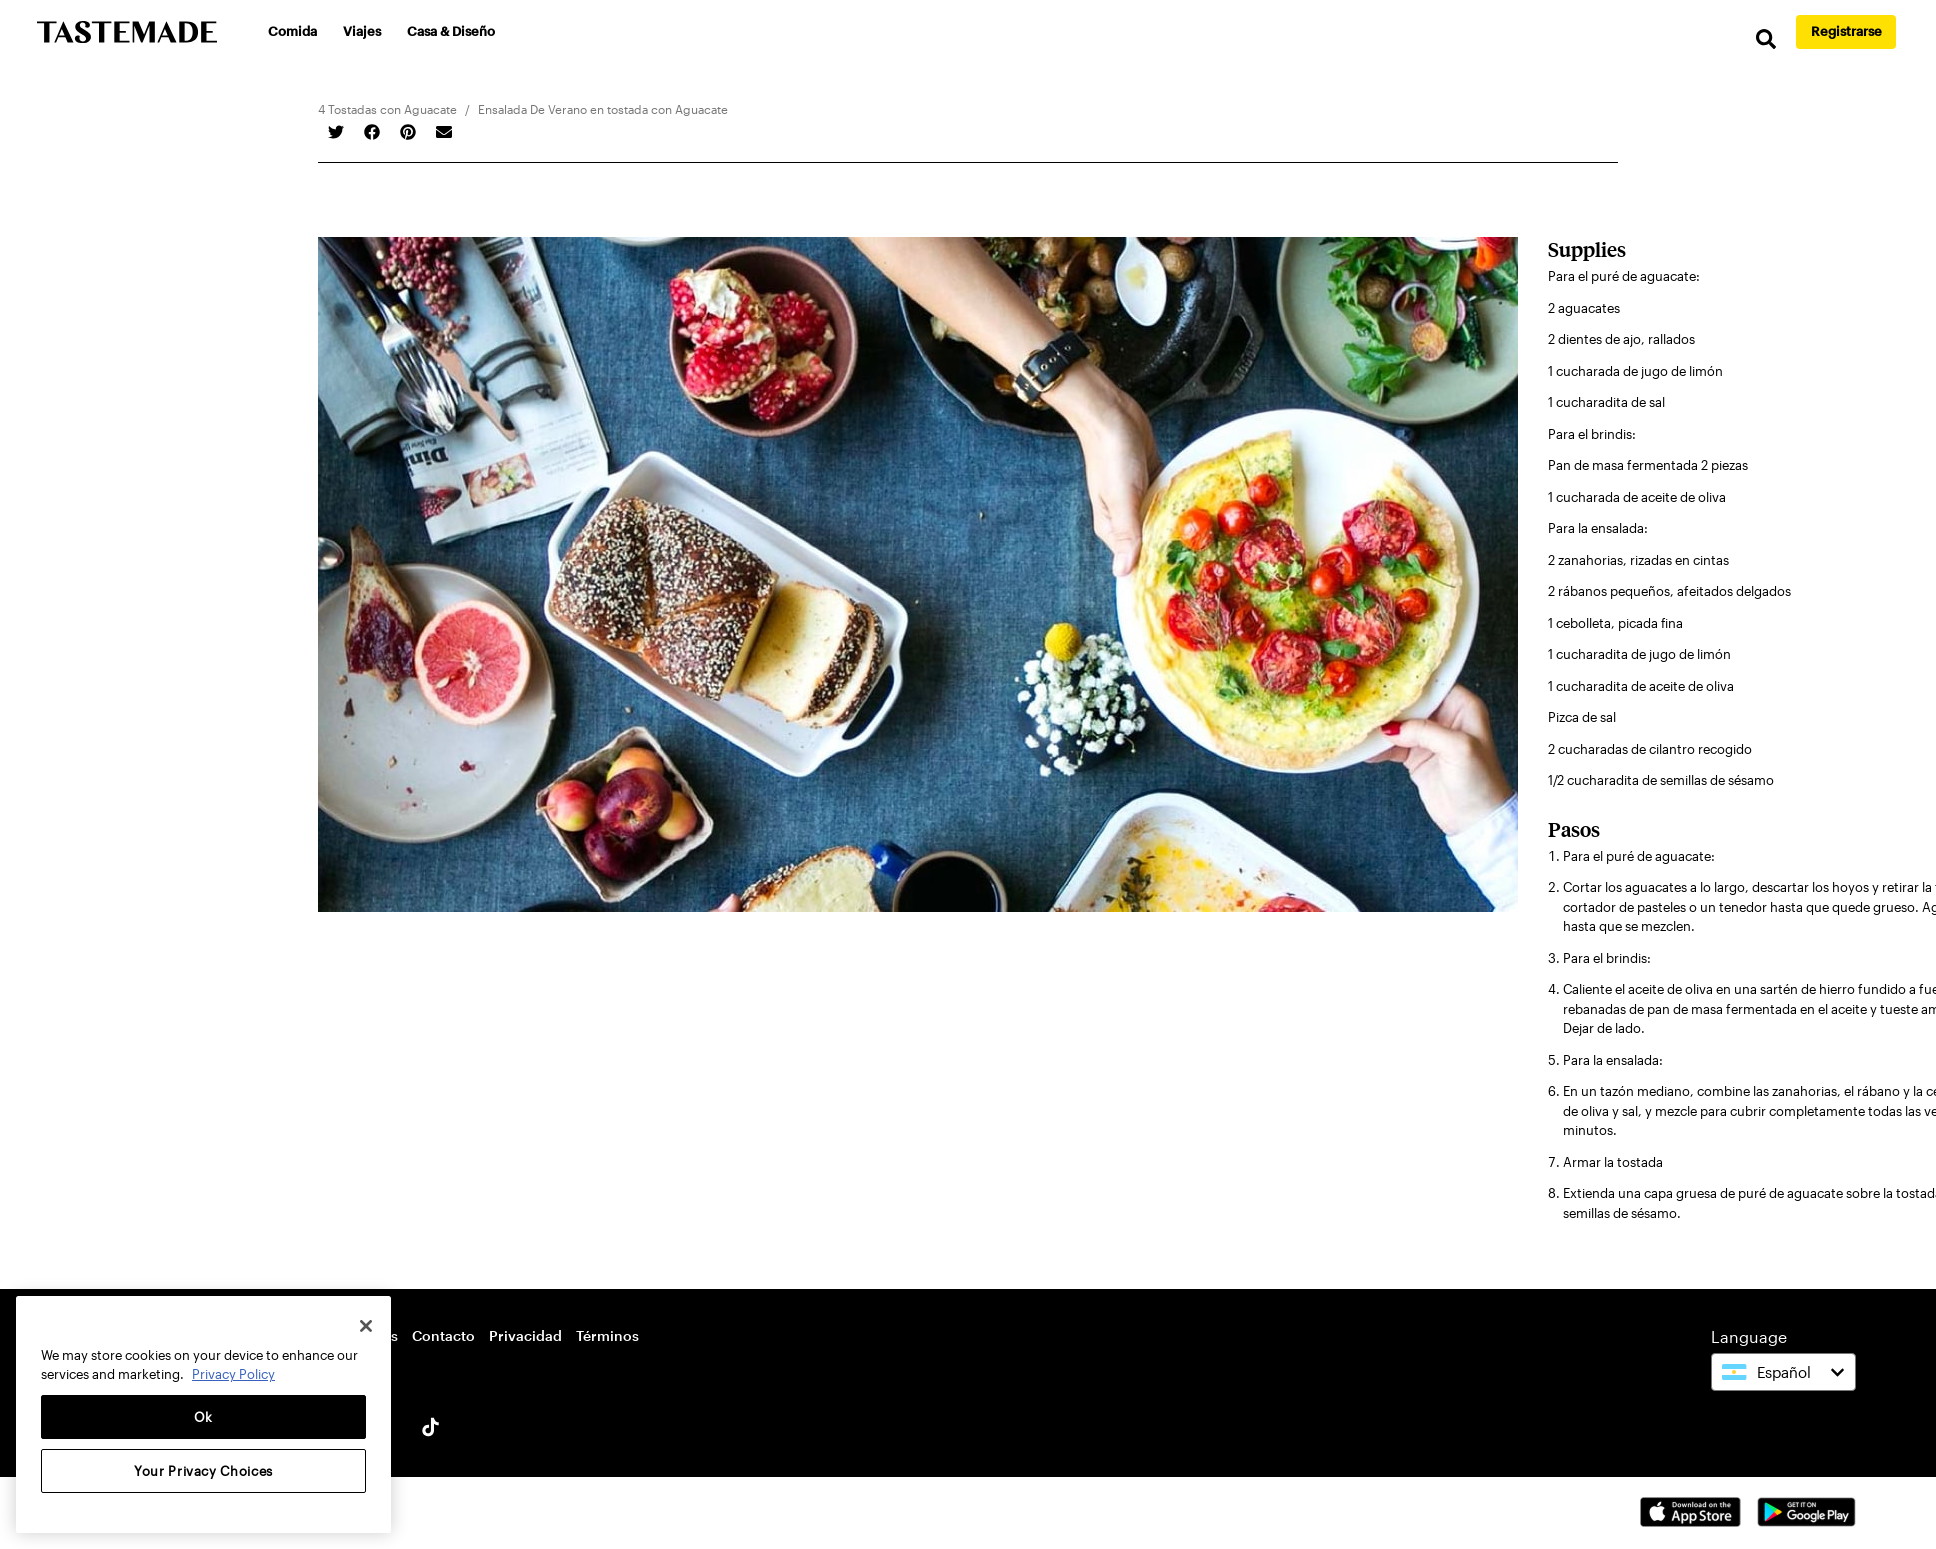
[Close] (366, 1326)
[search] (1766, 39)
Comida (292, 31)
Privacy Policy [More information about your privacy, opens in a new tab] (233, 1374)
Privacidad (525, 1335)
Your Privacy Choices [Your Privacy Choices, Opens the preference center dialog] (203, 1471)
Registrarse (1846, 31)
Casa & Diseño (451, 31)
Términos (607, 1335)
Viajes (362, 31)
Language (1749, 1336)
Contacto (443, 1335)
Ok (203, 1417)
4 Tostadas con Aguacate (387, 109)
